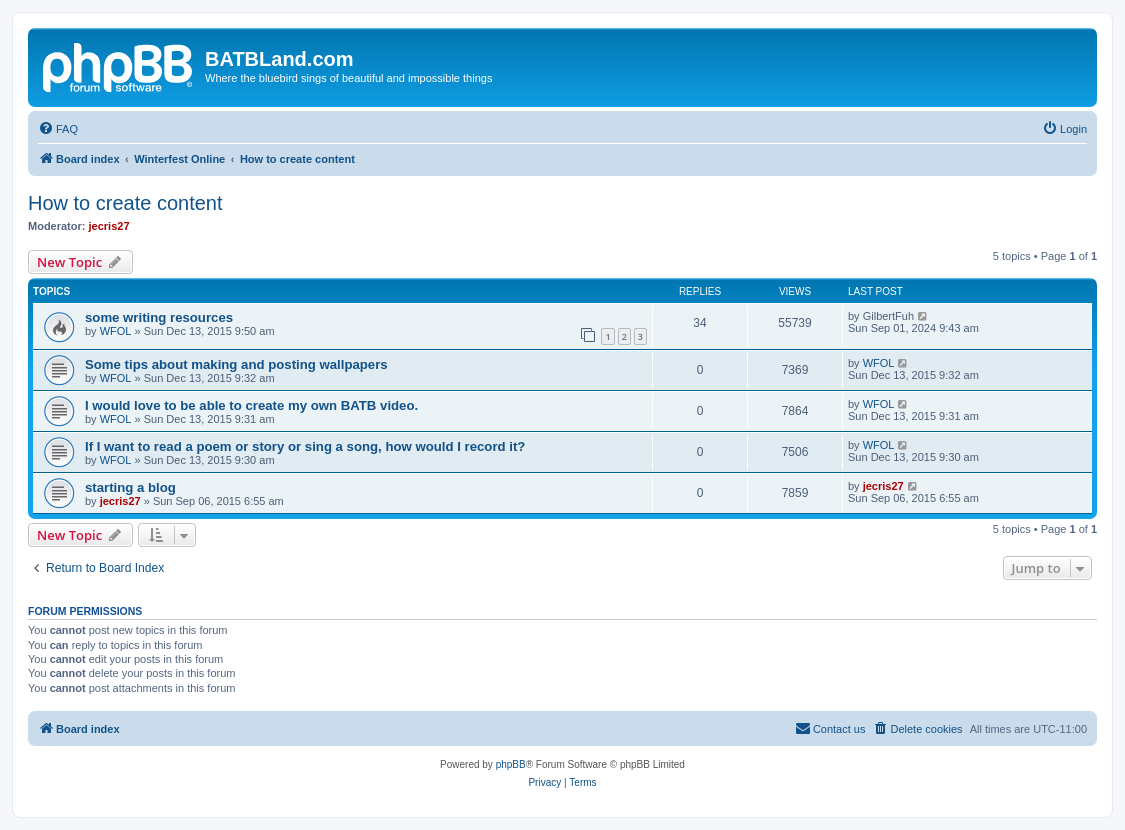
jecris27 (109, 226)
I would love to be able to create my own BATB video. (251, 405)
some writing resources (159, 317)
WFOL (116, 331)
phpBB (511, 764)
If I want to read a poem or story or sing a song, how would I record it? (305, 446)
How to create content (125, 203)
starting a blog (130, 487)
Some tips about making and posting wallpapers (236, 364)
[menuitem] (58, 129)
